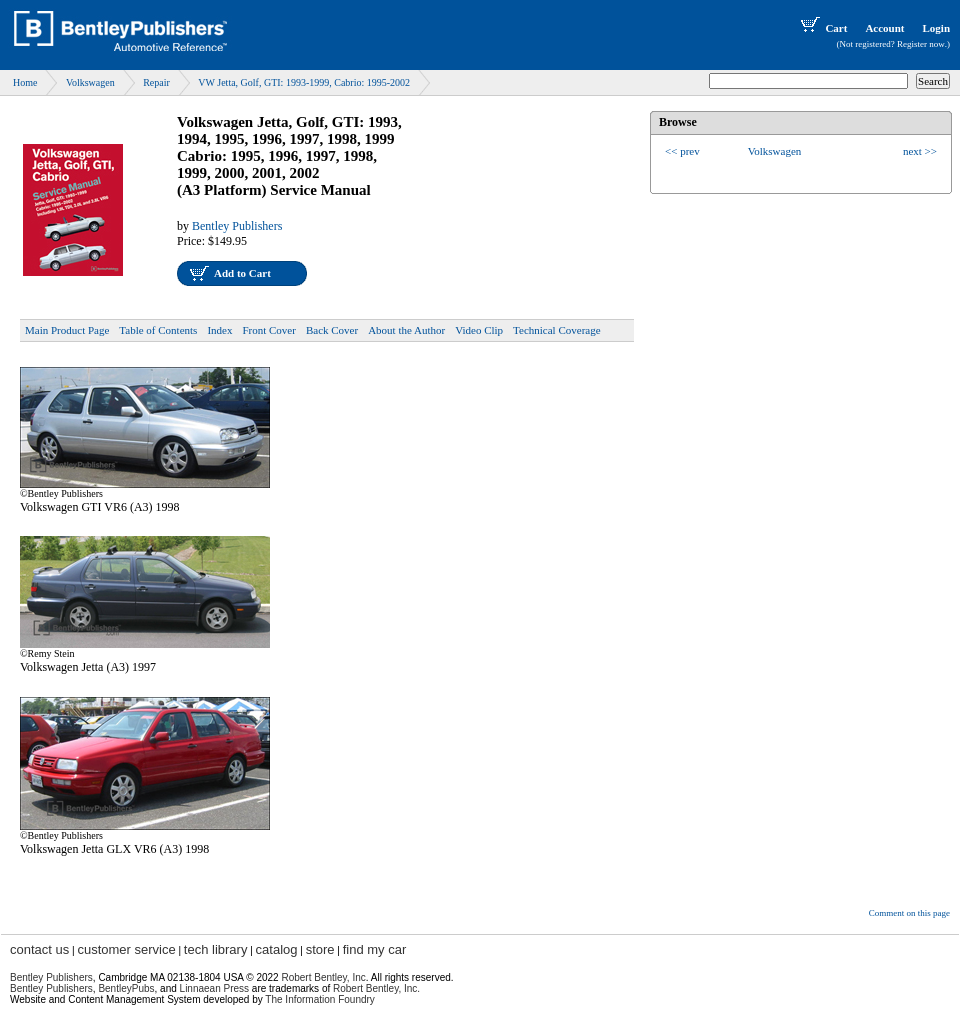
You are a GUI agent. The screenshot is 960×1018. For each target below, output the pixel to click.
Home (25, 82)
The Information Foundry (320, 999)
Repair (156, 82)
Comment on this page (909, 913)
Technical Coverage (557, 330)
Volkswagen (90, 82)
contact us (39, 949)
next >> (920, 151)
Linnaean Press (215, 988)
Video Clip (479, 330)
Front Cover (268, 330)
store (320, 949)
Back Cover (332, 330)
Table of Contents (158, 330)
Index (219, 330)
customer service (126, 949)
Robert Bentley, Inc (323, 977)
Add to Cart (242, 273)
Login (936, 28)
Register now (921, 44)
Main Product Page (67, 330)
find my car (375, 949)
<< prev (682, 151)
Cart (822, 28)
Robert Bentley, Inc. (376, 988)
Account (884, 28)
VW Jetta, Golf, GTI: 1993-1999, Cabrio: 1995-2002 (304, 82)
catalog (277, 949)
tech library (216, 949)
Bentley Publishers (237, 226)
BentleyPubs (126, 988)
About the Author (406, 330)
